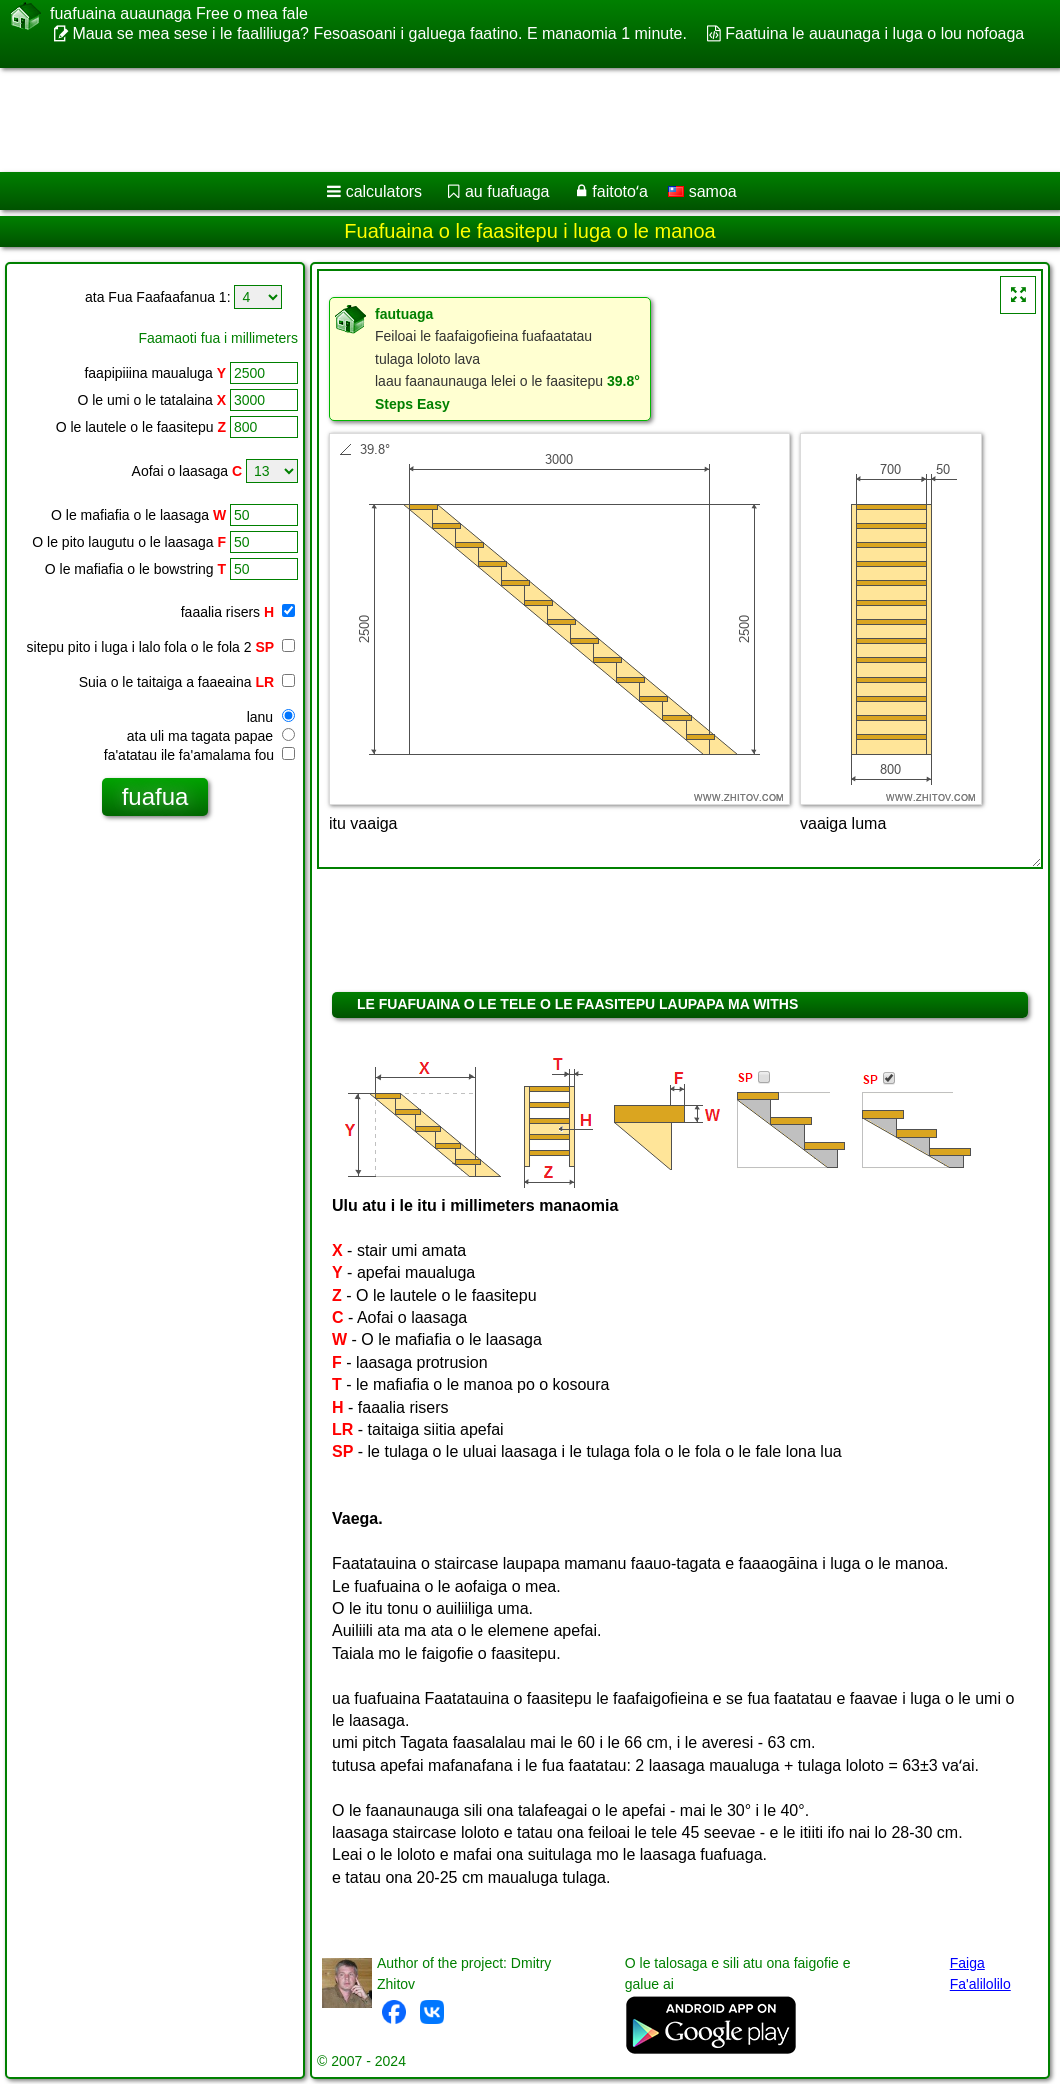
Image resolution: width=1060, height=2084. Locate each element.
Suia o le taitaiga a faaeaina (187, 682)
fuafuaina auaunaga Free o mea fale (179, 14)
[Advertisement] (510, 120)
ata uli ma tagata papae (211, 736)
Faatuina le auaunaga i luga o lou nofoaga (874, 33)
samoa (702, 191)
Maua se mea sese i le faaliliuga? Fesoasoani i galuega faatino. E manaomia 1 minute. (379, 33)
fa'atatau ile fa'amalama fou (199, 755)
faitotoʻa (619, 191)
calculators (384, 191)
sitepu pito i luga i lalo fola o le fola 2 (161, 647)
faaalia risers (238, 612)
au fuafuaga (507, 191)
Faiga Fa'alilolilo (980, 1973)
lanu (271, 717)
